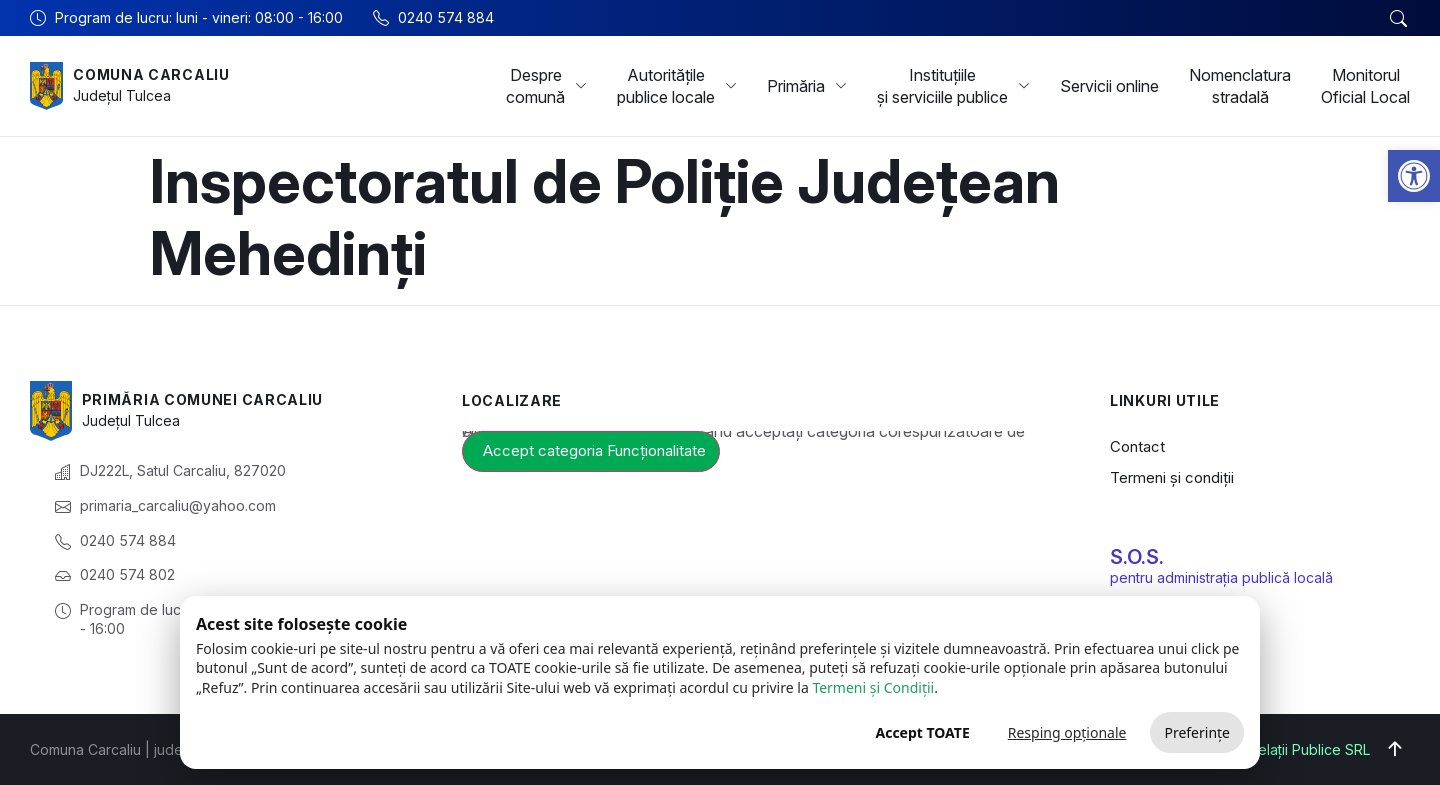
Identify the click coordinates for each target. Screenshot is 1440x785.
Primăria (807, 86)
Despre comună (546, 86)
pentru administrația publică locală (1221, 577)
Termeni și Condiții (873, 687)
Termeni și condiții (1172, 477)
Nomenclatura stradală (1240, 86)
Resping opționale (1067, 732)
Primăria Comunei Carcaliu (203, 399)
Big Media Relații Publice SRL (1274, 749)
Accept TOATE (922, 732)
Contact (1137, 446)
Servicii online (1109, 86)
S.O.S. (1137, 557)
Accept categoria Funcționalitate (594, 450)
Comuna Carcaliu (151, 74)
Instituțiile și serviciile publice (953, 86)
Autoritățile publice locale (677, 86)
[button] (1414, 176)
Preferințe (1197, 732)
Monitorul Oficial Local (1365, 86)
